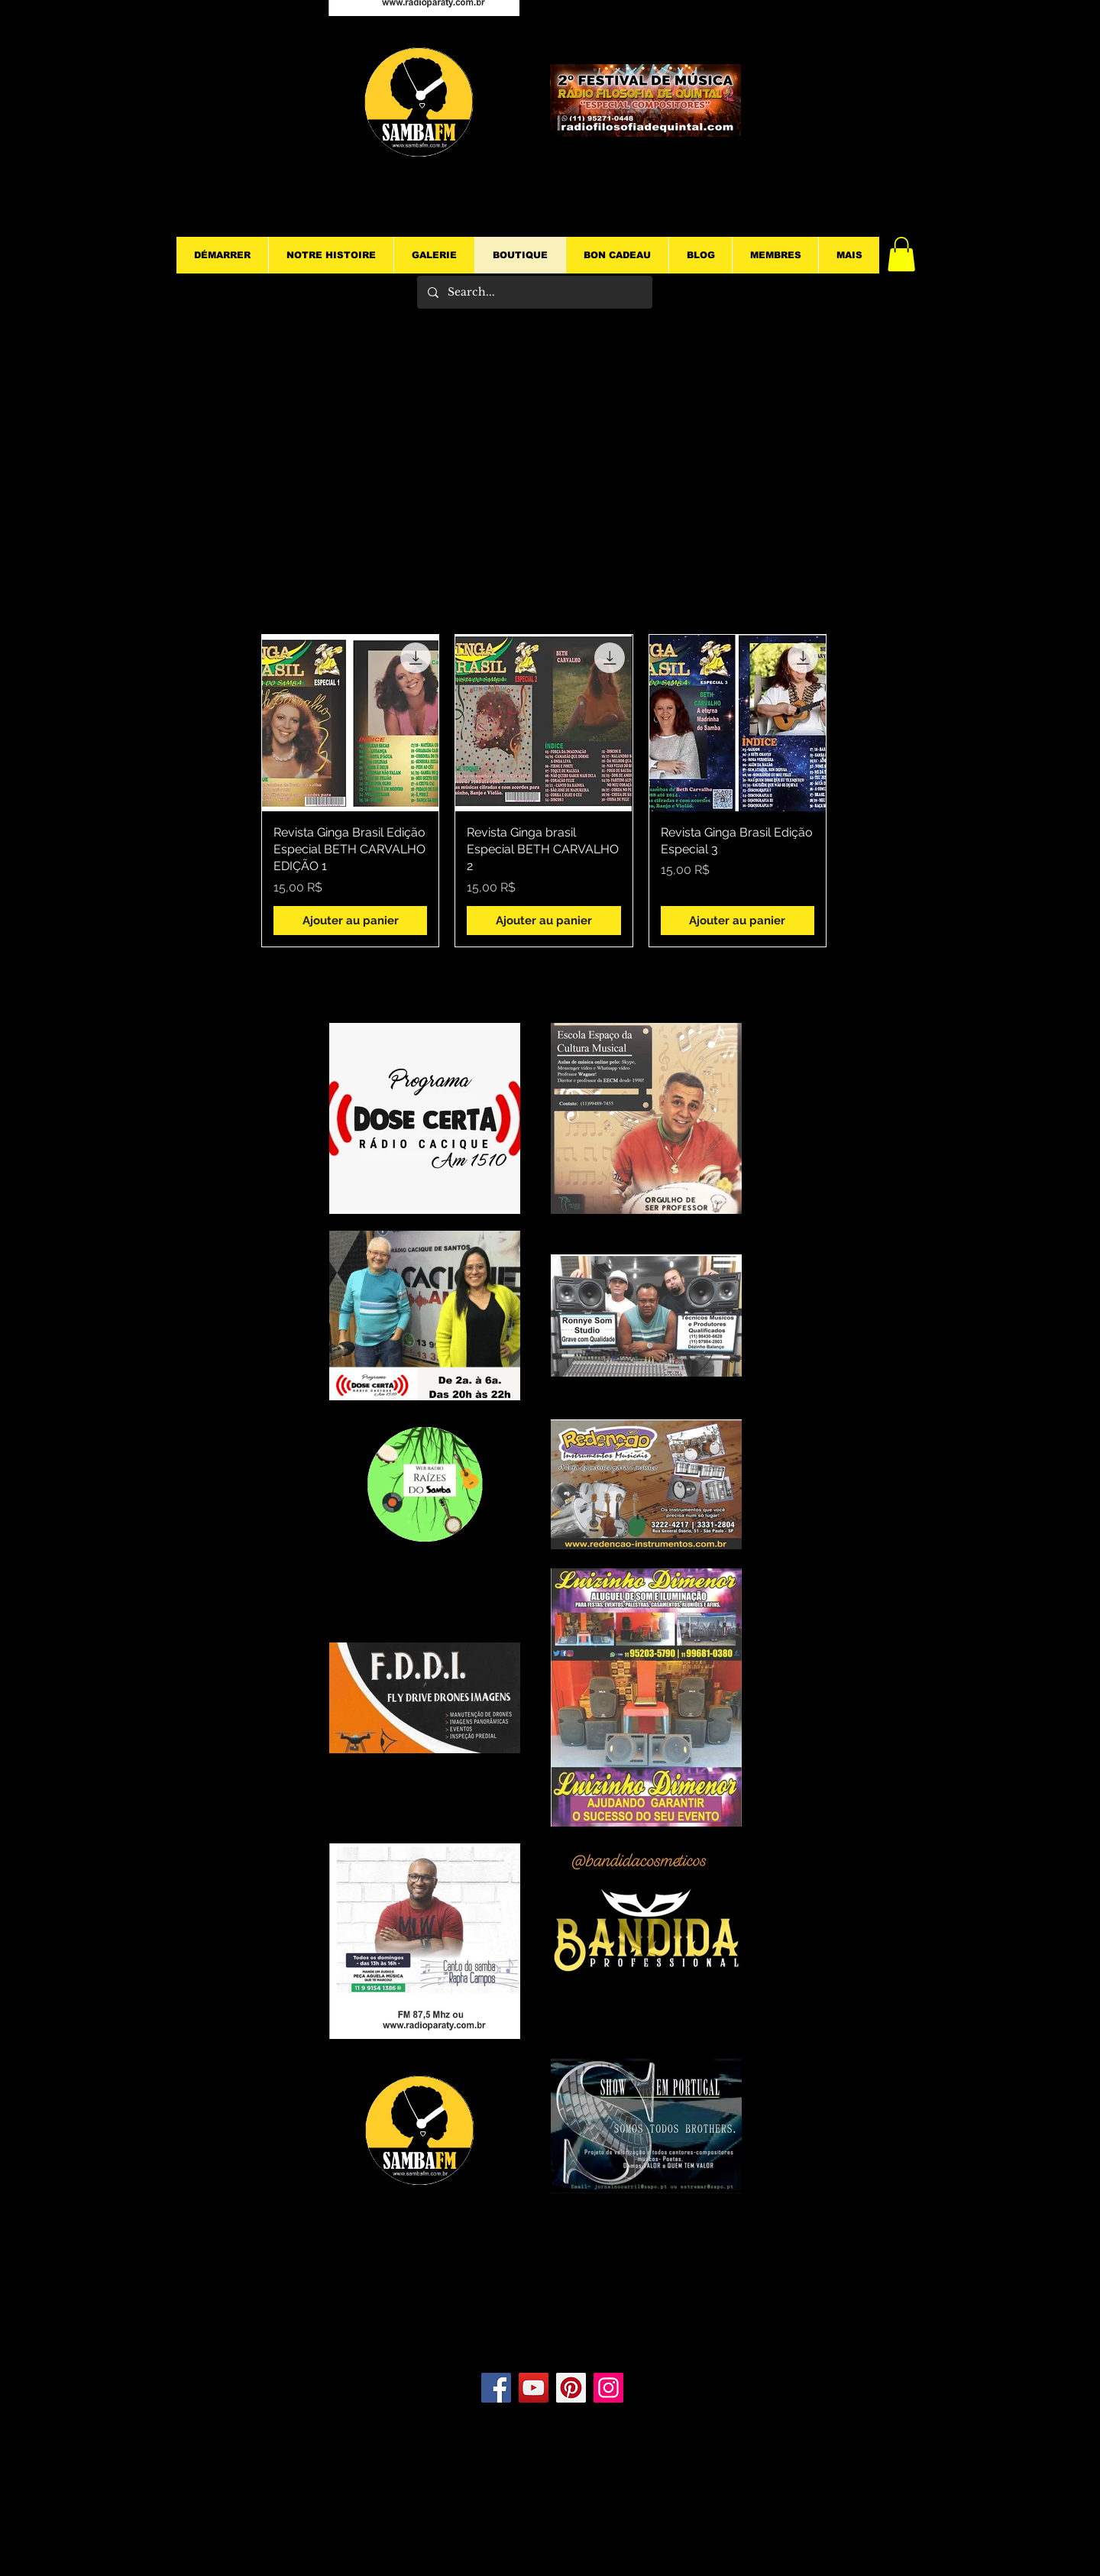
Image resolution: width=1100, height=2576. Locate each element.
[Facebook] (496, 2388)
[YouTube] (533, 2388)
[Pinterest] (571, 2388)
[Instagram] (608, 2388)
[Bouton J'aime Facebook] (556, 2327)
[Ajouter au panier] (350, 921)
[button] (901, 254)
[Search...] (534, 292)
